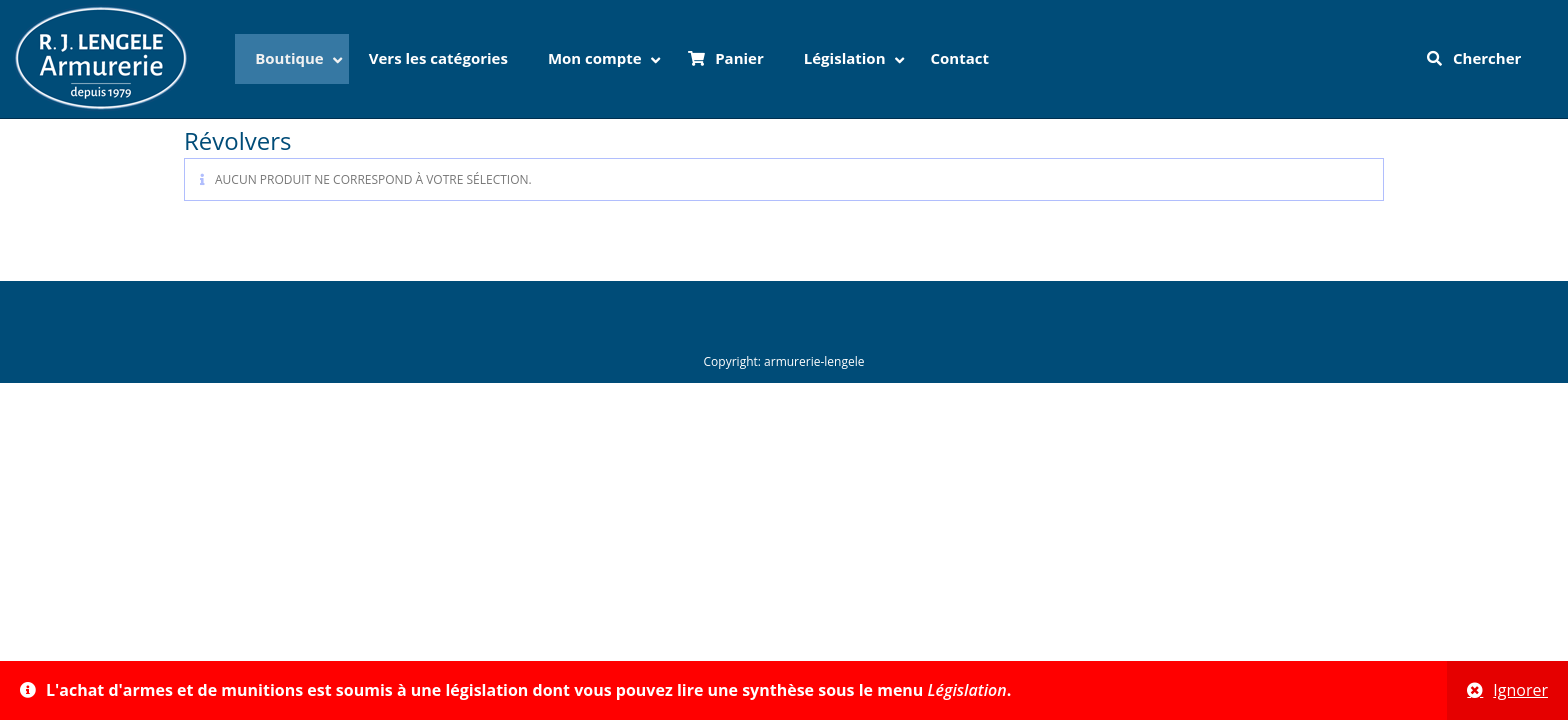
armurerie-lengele (814, 361)
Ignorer (1520, 690)
